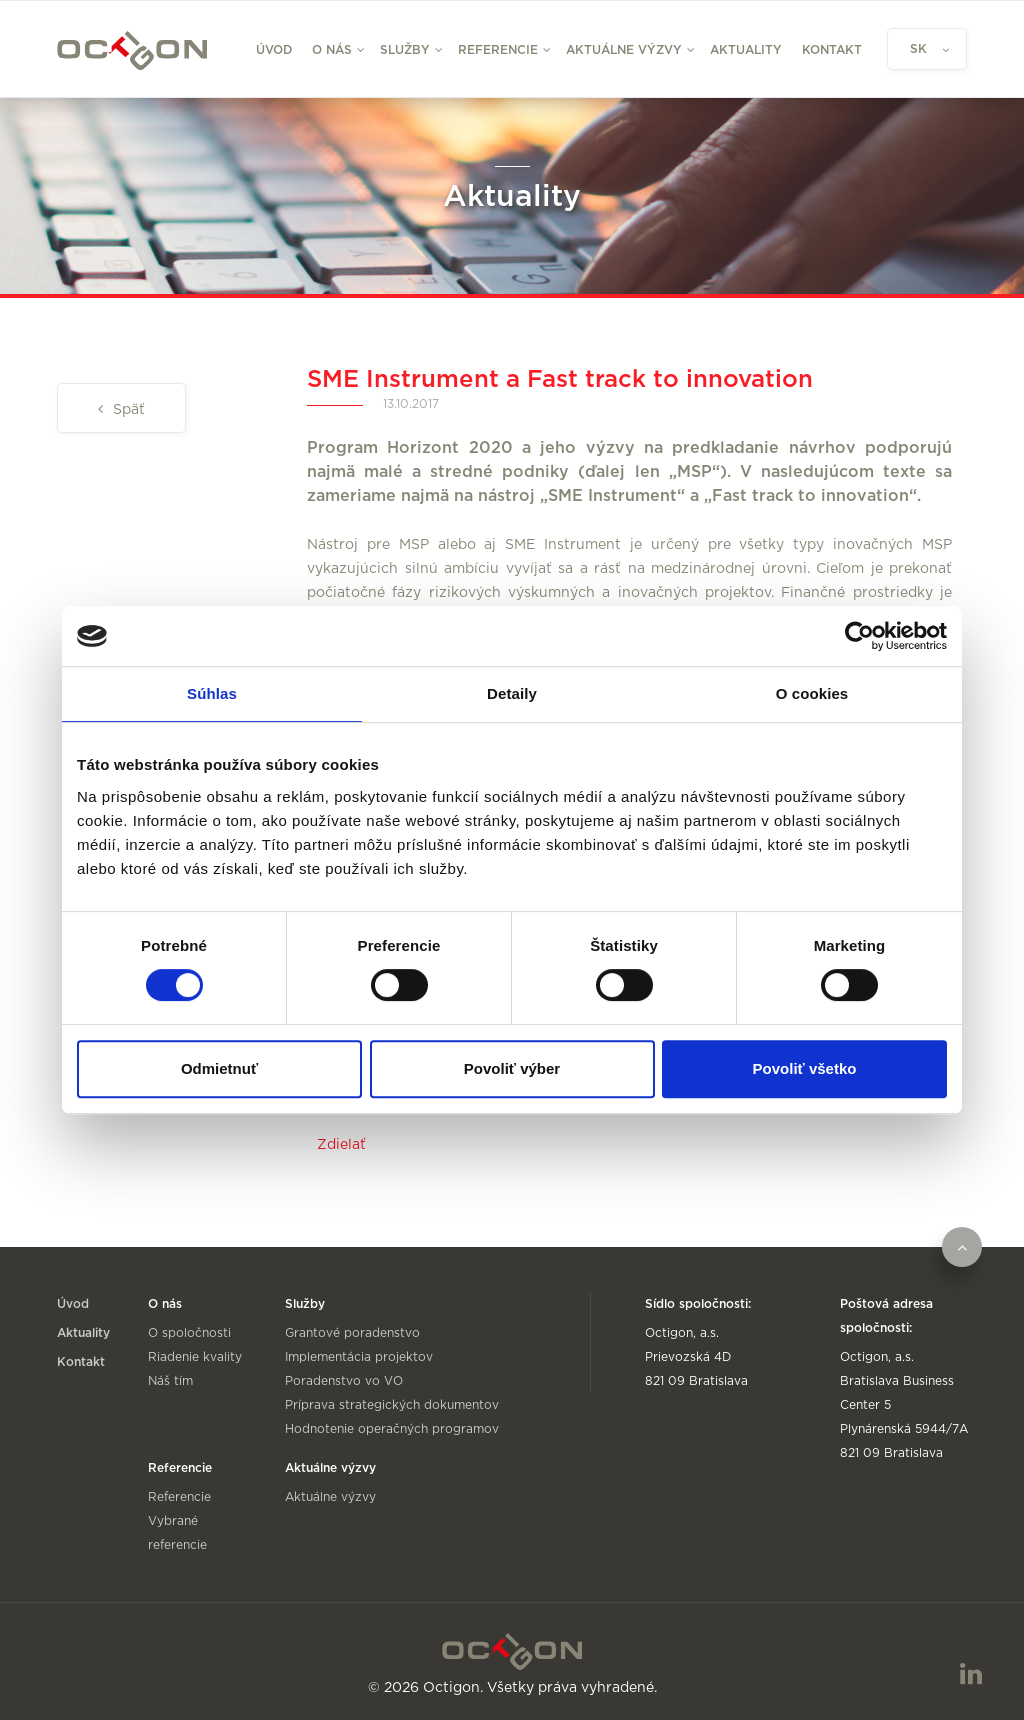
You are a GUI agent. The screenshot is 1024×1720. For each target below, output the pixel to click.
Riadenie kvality (195, 1357)
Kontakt (832, 50)
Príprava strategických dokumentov (392, 1405)
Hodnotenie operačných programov (392, 1429)
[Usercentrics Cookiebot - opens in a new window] (859, 636)
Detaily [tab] (512, 693)
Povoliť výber (512, 1068)
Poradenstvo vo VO (344, 1381)
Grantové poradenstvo (352, 1333)
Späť (127, 410)
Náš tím (170, 1381)
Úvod (274, 50)
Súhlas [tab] (212, 693)
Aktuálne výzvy (330, 1497)
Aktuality (746, 50)
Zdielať (341, 1145)
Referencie (179, 1497)
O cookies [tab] (812, 693)
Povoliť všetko (805, 1068)
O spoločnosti (189, 1333)
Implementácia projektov (359, 1357)
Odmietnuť (219, 1068)
